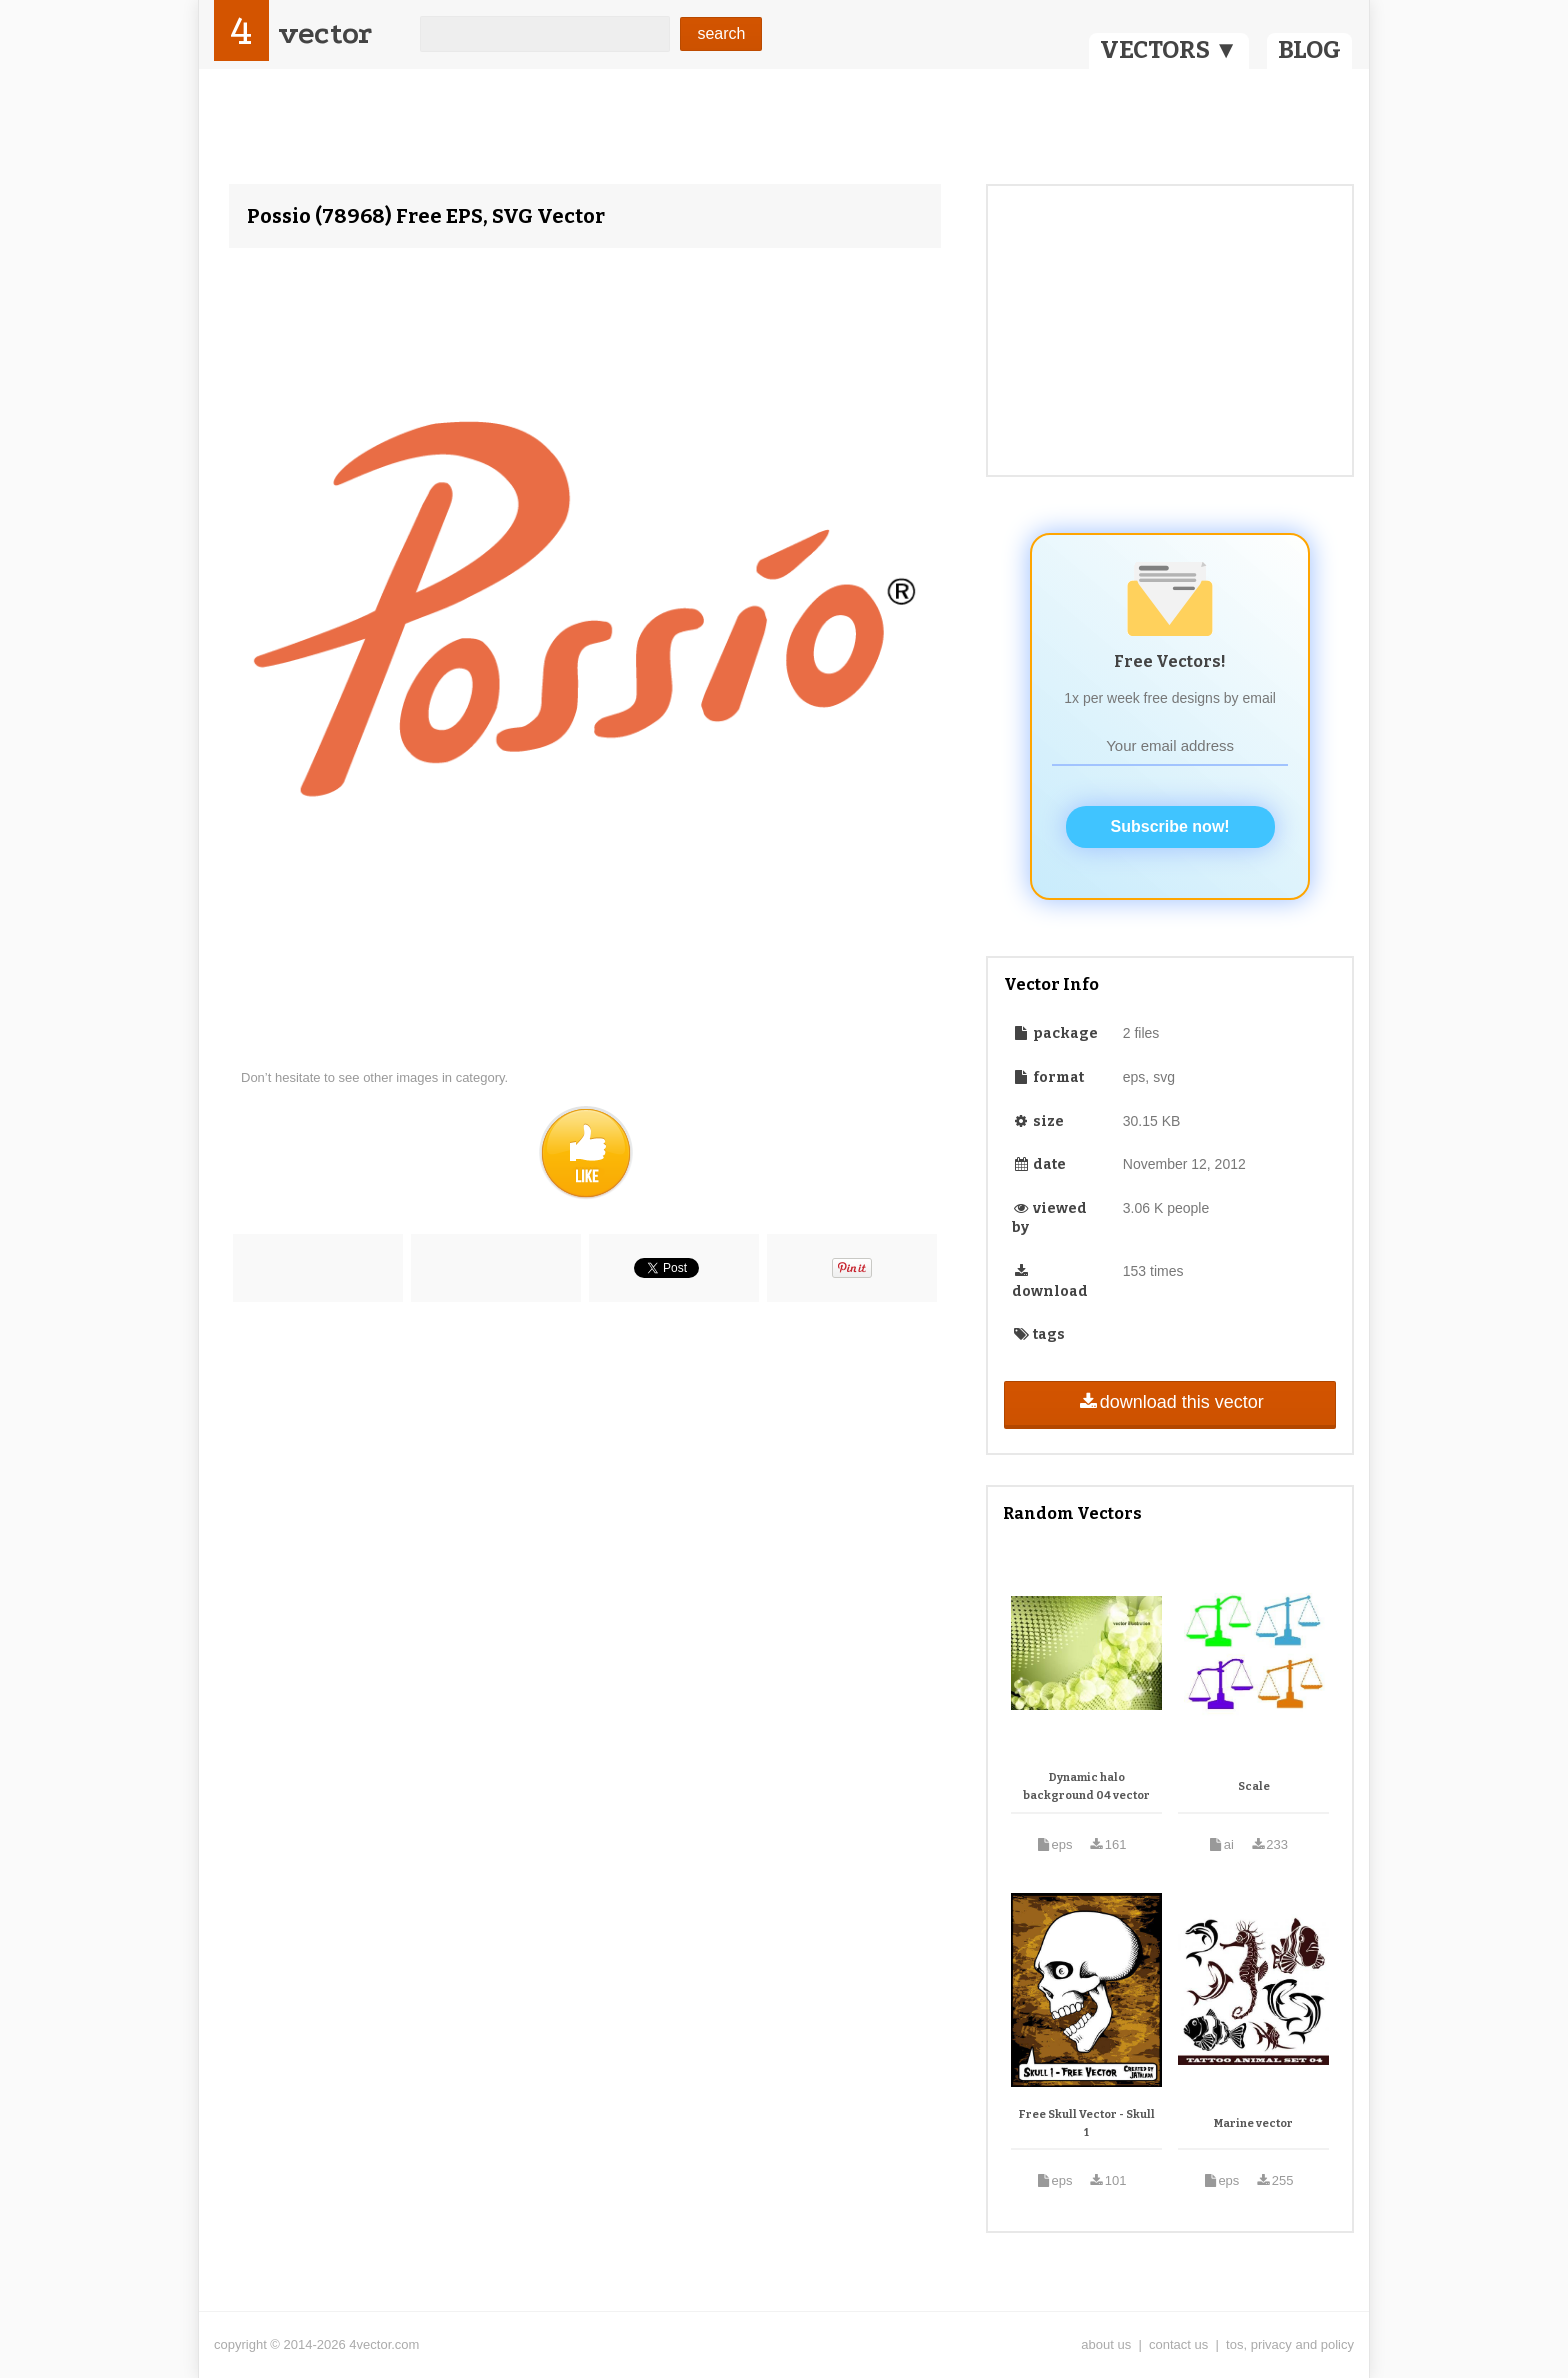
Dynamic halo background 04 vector (1086, 1786)
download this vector (1169, 1402)
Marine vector (1253, 2123)
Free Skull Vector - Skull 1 (1087, 2123)
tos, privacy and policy (1290, 2344)
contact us (1178, 2344)
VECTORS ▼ (1169, 50)
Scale (1254, 1786)
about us (1106, 2344)
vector (325, 33)
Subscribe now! (1170, 826)
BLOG (1309, 50)
